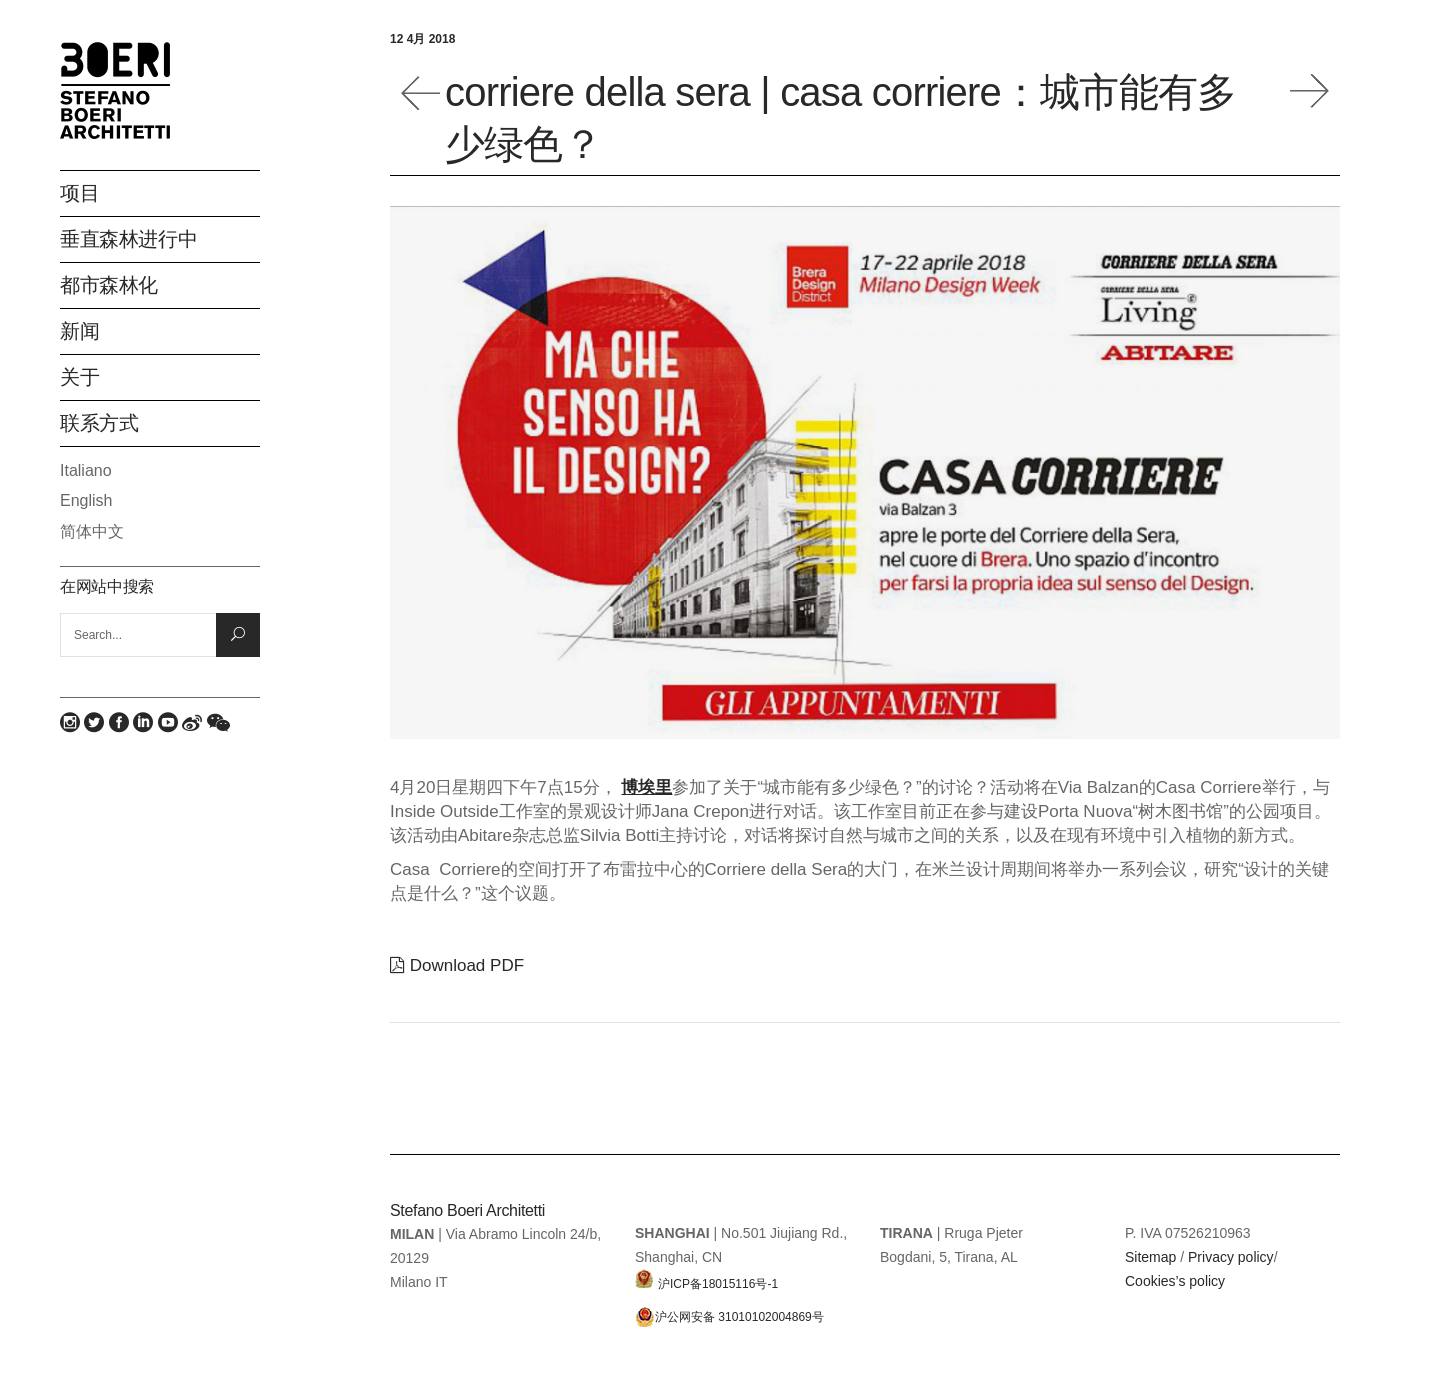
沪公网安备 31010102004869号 (729, 1317)
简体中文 (92, 531)
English (86, 500)
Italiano (86, 470)
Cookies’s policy (1175, 1281)
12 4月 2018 (422, 39)
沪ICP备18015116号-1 (706, 1279)
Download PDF (457, 965)
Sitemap (1150, 1257)
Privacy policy (1231, 1257)
